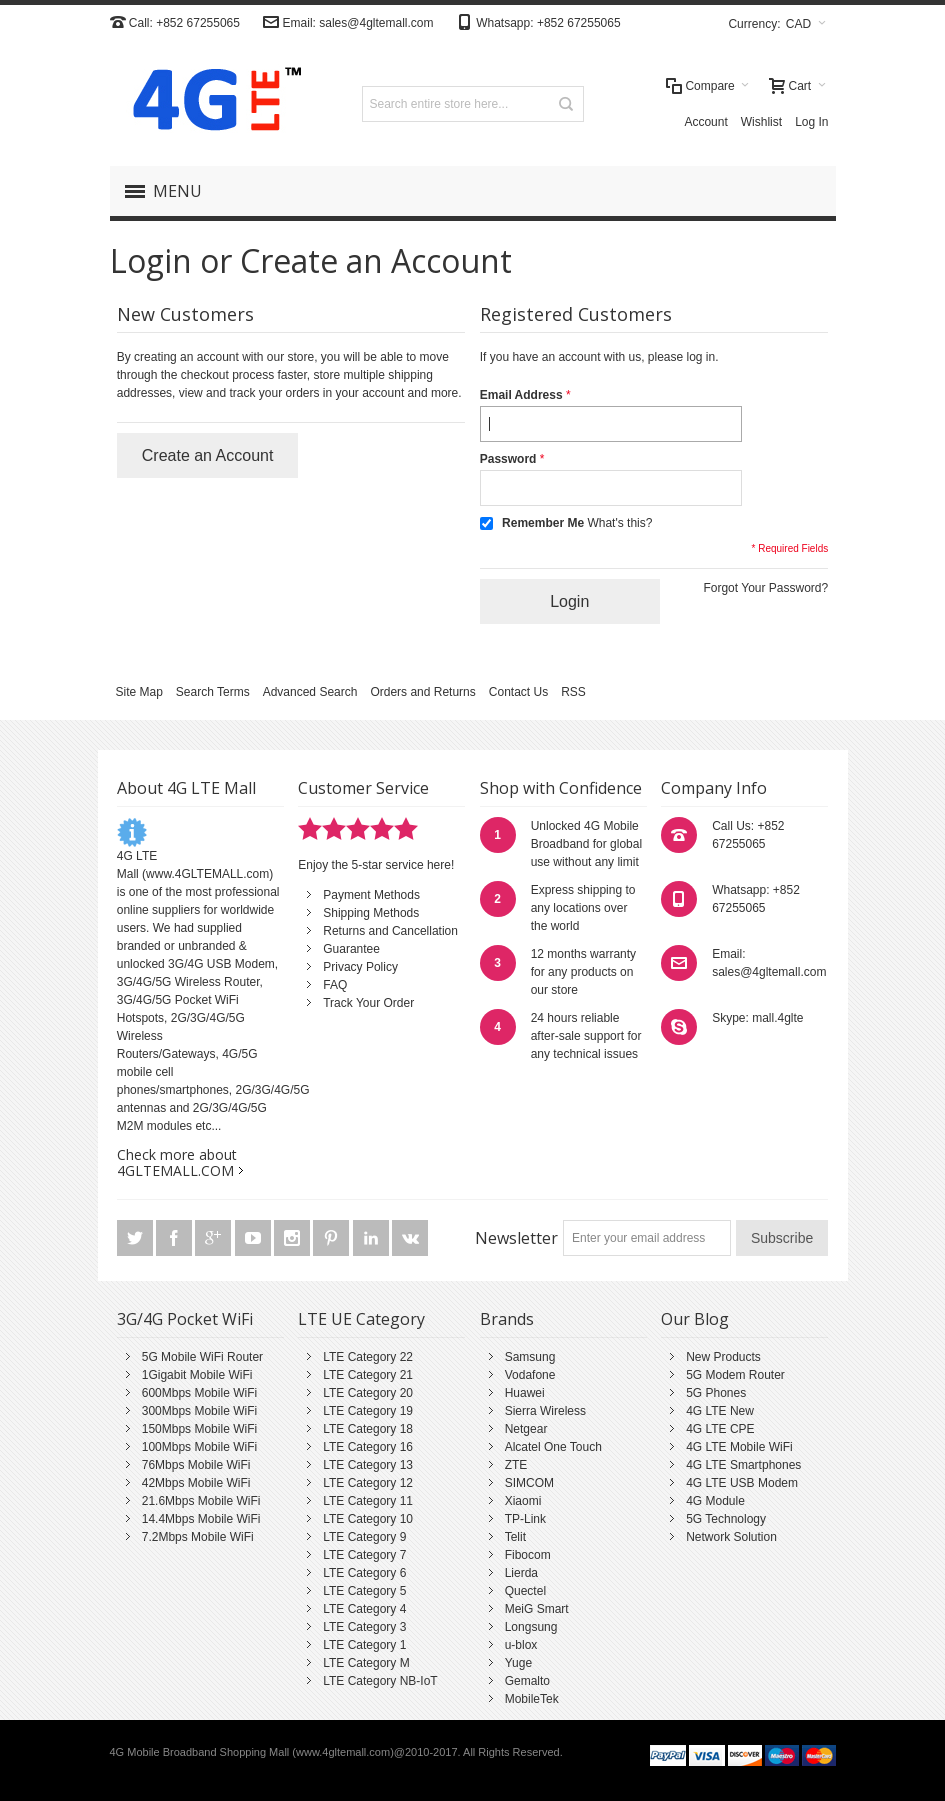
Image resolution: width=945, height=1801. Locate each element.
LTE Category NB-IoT (380, 1681)
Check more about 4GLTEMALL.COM (177, 1162)
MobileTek (532, 1699)
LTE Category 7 (364, 1555)
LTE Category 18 (368, 1429)
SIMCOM (529, 1483)
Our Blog (695, 1319)
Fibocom (528, 1555)
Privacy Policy (360, 967)
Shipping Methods (371, 913)
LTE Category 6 (364, 1573)
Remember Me (543, 523)
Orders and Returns (422, 692)
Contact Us (518, 692)
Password (508, 459)
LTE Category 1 (364, 1645)
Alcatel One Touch (553, 1447)
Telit (515, 1537)
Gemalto (527, 1681)
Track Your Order (368, 1003)
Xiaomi (523, 1501)
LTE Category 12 (368, 1483)
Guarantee (351, 949)
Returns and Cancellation (390, 931)
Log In (811, 122)
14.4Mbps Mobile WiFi (201, 1519)
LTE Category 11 (368, 1501)
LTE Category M (366, 1663)
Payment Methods (371, 895)
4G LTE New (720, 1411)
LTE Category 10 (368, 1519)
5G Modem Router (735, 1375)
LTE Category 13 (368, 1465)
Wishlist (761, 122)
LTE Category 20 (368, 1393)
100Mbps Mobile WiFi (199, 1447)
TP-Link (525, 1519)
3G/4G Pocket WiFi (185, 1319)
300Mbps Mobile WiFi (199, 1411)
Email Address (521, 395)
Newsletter (516, 1238)
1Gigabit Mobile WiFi (197, 1375)
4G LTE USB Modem (742, 1483)
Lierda (521, 1573)
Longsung (531, 1627)
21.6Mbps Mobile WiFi (201, 1501)
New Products (723, 1357)
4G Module (715, 1501)
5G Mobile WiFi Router (202, 1357)
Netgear (526, 1429)
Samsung (530, 1357)
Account (705, 122)
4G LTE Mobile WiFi (739, 1447)
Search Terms (213, 692)
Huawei (525, 1393)
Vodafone (530, 1375)
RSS (573, 692)
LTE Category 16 (368, 1447)
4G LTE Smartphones (743, 1465)
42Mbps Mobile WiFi (196, 1483)
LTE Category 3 (364, 1627)
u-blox (521, 1645)
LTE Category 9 (364, 1537)
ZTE (516, 1465)
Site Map (139, 692)
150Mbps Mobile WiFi (199, 1429)
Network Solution (731, 1537)
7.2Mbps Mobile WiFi (198, 1537)
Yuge (518, 1663)
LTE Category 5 (364, 1591)
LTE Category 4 (364, 1609)
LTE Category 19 (368, 1411)
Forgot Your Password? (765, 588)
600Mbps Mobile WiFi (199, 1393)
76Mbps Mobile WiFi (196, 1465)
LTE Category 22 (368, 1357)
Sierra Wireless (545, 1411)
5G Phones (716, 1393)
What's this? (619, 523)
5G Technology (726, 1519)
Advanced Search (310, 692)
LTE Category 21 (368, 1375)
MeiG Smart (537, 1609)
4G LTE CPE (720, 1429)
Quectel (525, 1591)
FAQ (335, 985)
